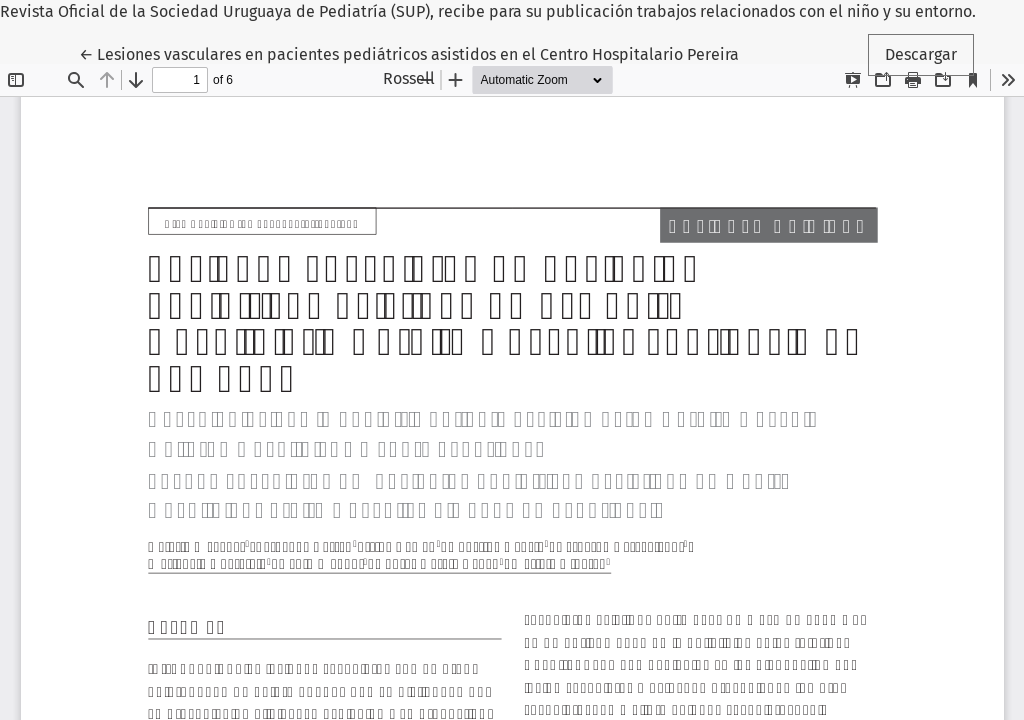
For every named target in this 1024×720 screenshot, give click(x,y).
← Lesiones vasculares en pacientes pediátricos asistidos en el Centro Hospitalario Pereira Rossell (409, 65)
